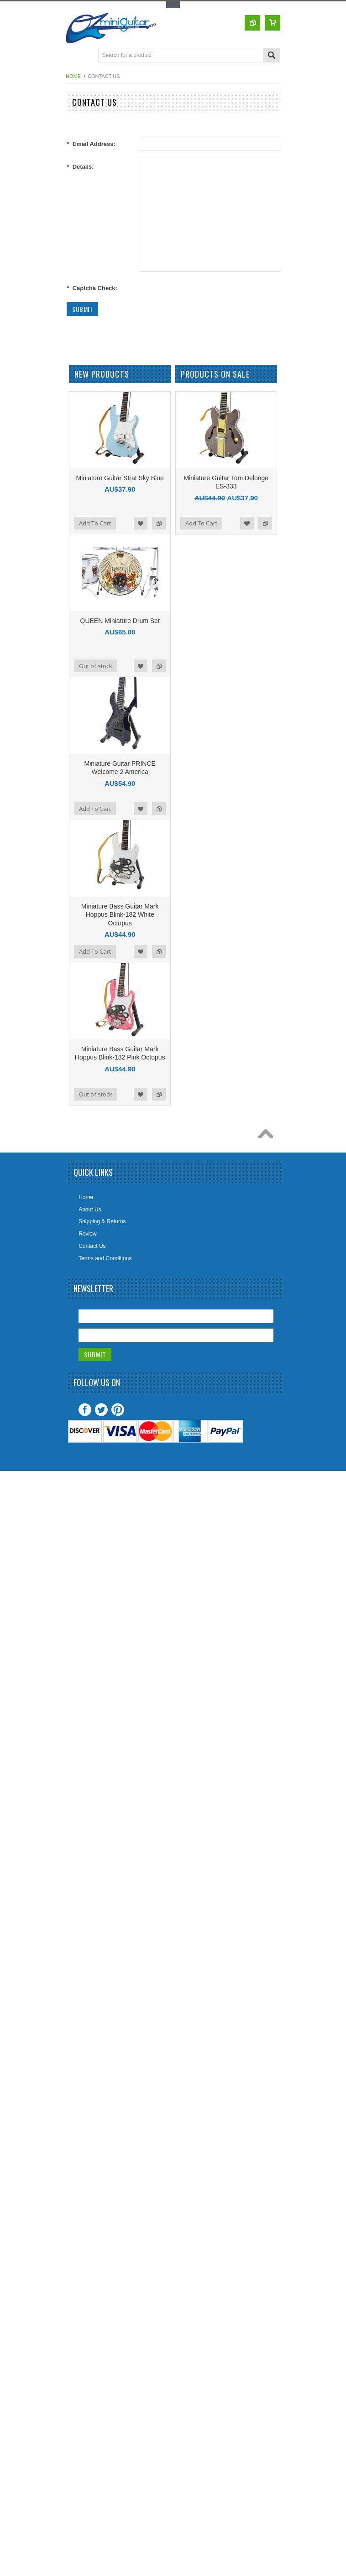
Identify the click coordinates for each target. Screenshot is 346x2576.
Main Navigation (74, 56)
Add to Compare (159, 523)
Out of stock (95, 666)
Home (73, 76)
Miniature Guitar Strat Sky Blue (120, 478)
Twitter (101, 1409)
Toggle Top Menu (173, 4)
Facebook (85, 1409)
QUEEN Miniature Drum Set (120, 620)
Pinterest (117, 1409)
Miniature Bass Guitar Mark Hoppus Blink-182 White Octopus (120, 914)
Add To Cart (95, 523)
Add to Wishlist (140, 523)
